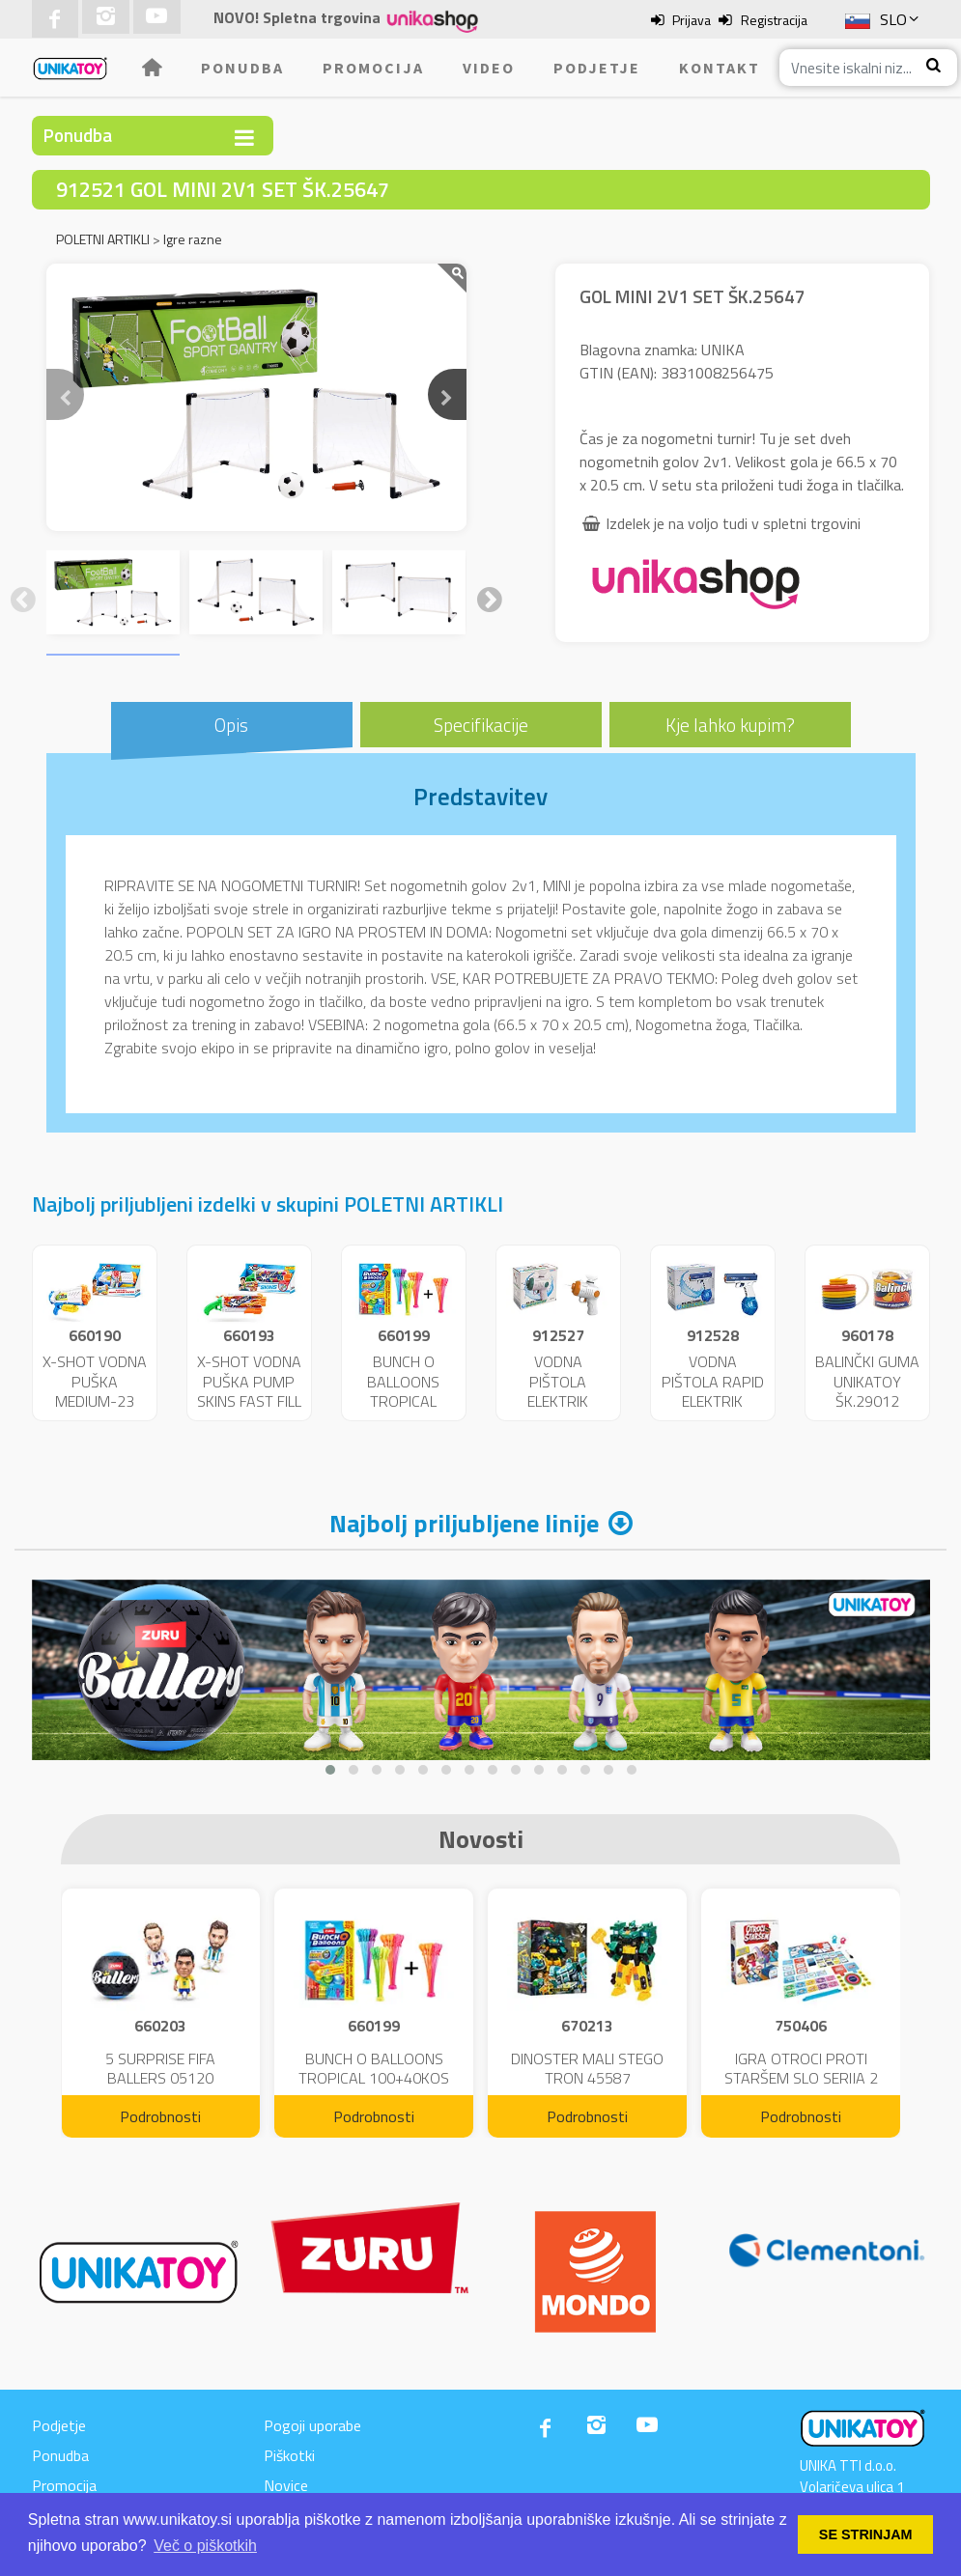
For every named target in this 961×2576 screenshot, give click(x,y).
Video (489, 67)
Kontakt (719, 67)
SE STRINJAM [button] (866, 2534)
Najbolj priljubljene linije (464, 1523)
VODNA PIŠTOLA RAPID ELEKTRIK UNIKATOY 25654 (713, 1401)
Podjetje (596, 67)
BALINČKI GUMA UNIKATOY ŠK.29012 (867, 1382)
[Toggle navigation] (244, 138)
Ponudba (242, 67)
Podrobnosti (160, 2116)
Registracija (774, 20)
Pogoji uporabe (312, 2425)
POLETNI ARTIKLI (103, 239)
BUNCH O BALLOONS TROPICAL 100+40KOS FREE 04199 (403, 1401)
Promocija (373, 67)
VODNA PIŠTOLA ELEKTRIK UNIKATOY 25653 (558, 1401)
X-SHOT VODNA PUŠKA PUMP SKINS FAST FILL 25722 (249, 1391)
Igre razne (192, 239)
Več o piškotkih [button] (205, 2545)
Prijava (691, 20)
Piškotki (289, 2455)
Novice (286, 2485)
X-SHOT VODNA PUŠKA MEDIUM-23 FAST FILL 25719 (94, 1401)
